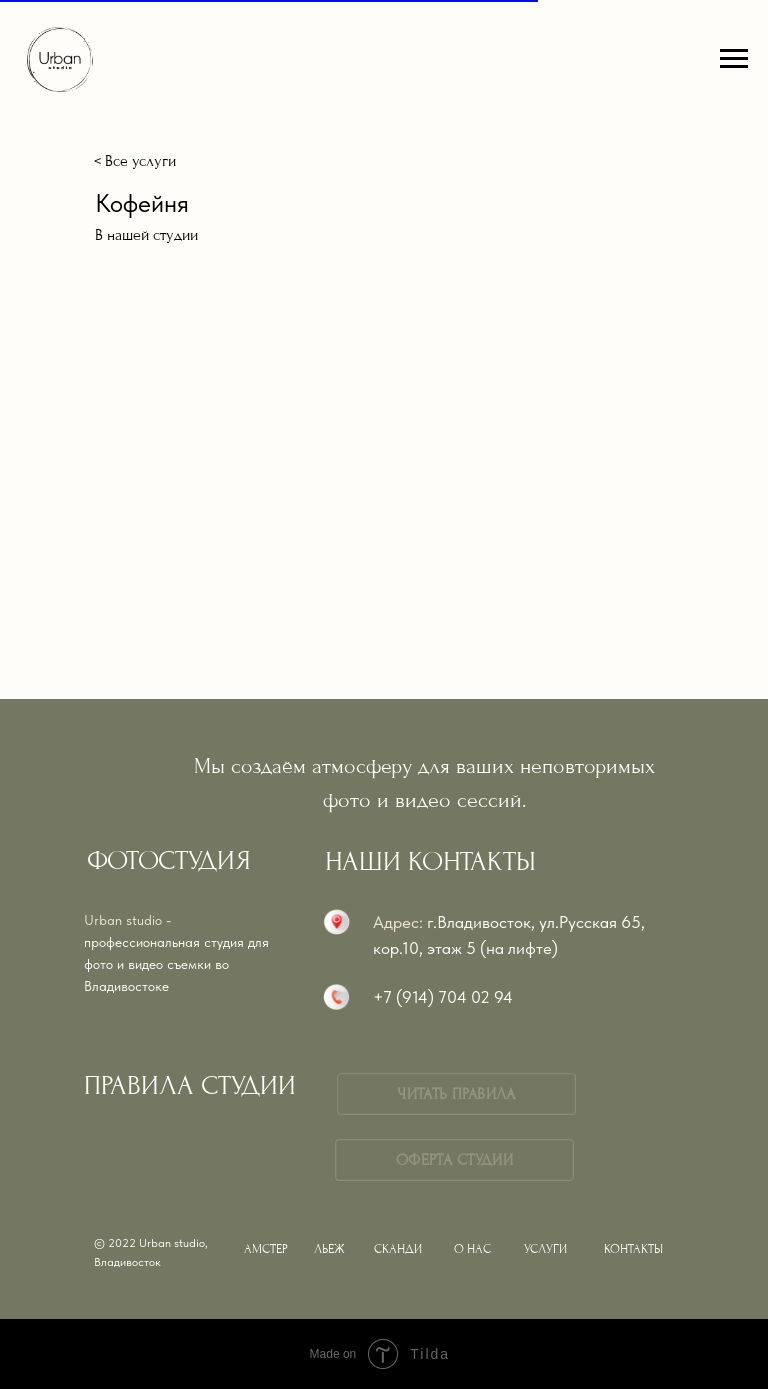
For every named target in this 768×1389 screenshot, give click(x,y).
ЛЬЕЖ (329, 1249)
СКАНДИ (398, 1249)
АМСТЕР (266, 1249)
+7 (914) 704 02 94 (443, 997)
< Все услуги (135, 161)
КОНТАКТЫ (633, 1249)
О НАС (472, 1249)
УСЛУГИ (545, 1249)
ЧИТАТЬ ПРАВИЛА (456, 1094)
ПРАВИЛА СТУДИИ (190, 1085)
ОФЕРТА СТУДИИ (454, 1160)
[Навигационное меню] (734, 59)
